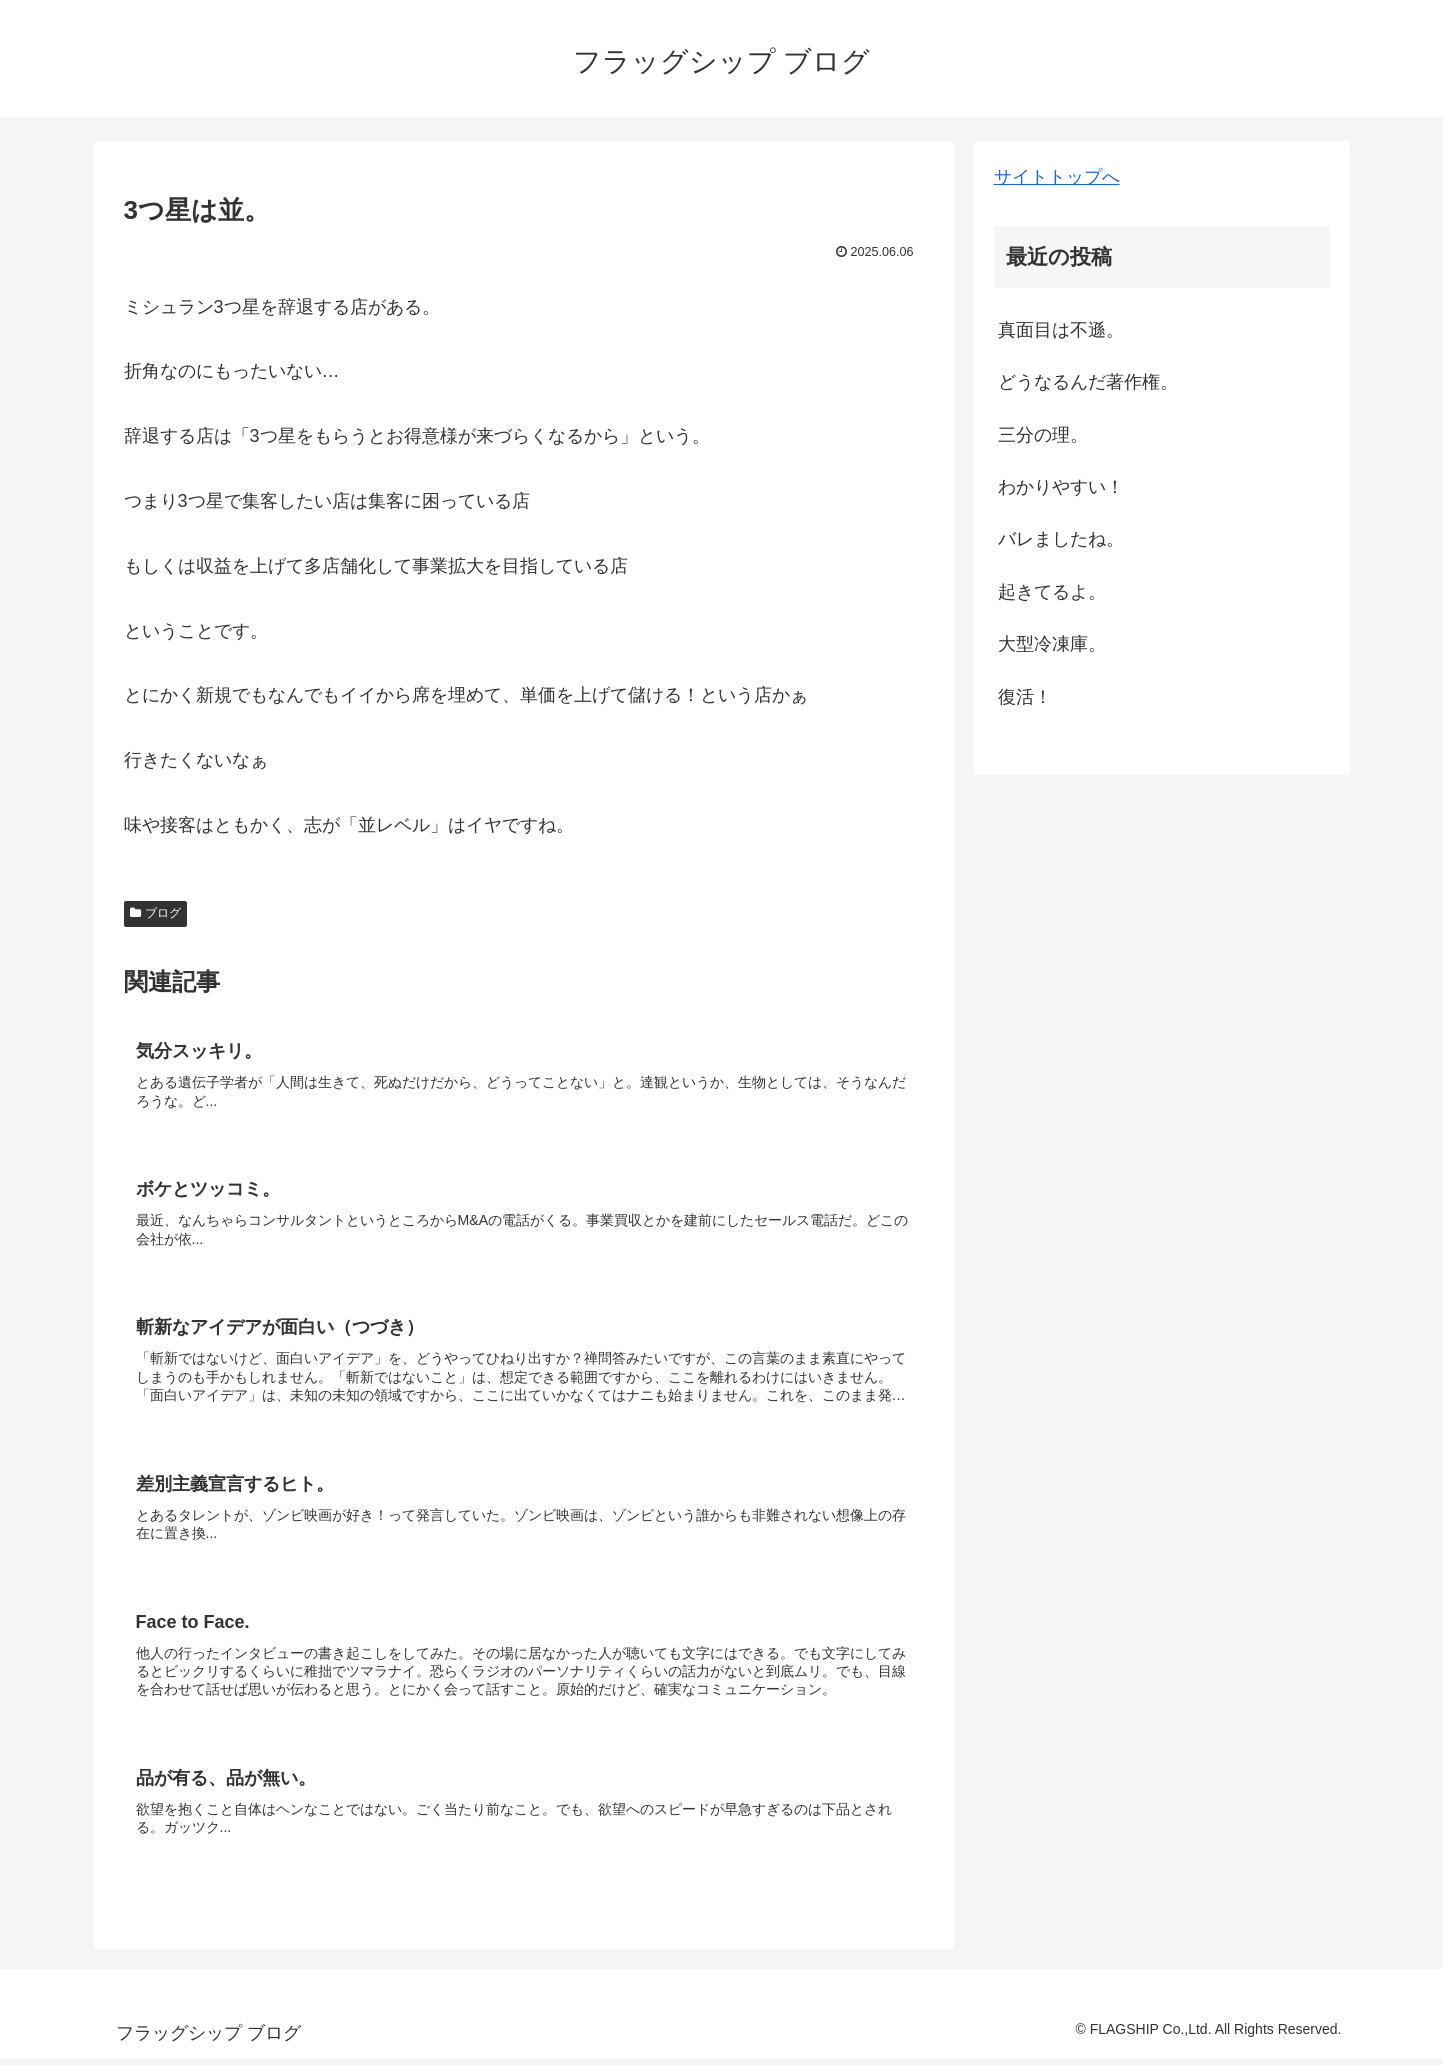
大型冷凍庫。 (1052, 644)
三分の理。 (1043, 435)
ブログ (156, 913)
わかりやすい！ (1061, 487)
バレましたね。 (1061, 539)
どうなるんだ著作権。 (1088, 382)
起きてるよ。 (1052, 592)
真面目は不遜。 (1061, 330)
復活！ (1025, 697)
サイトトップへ (1057, 177)
